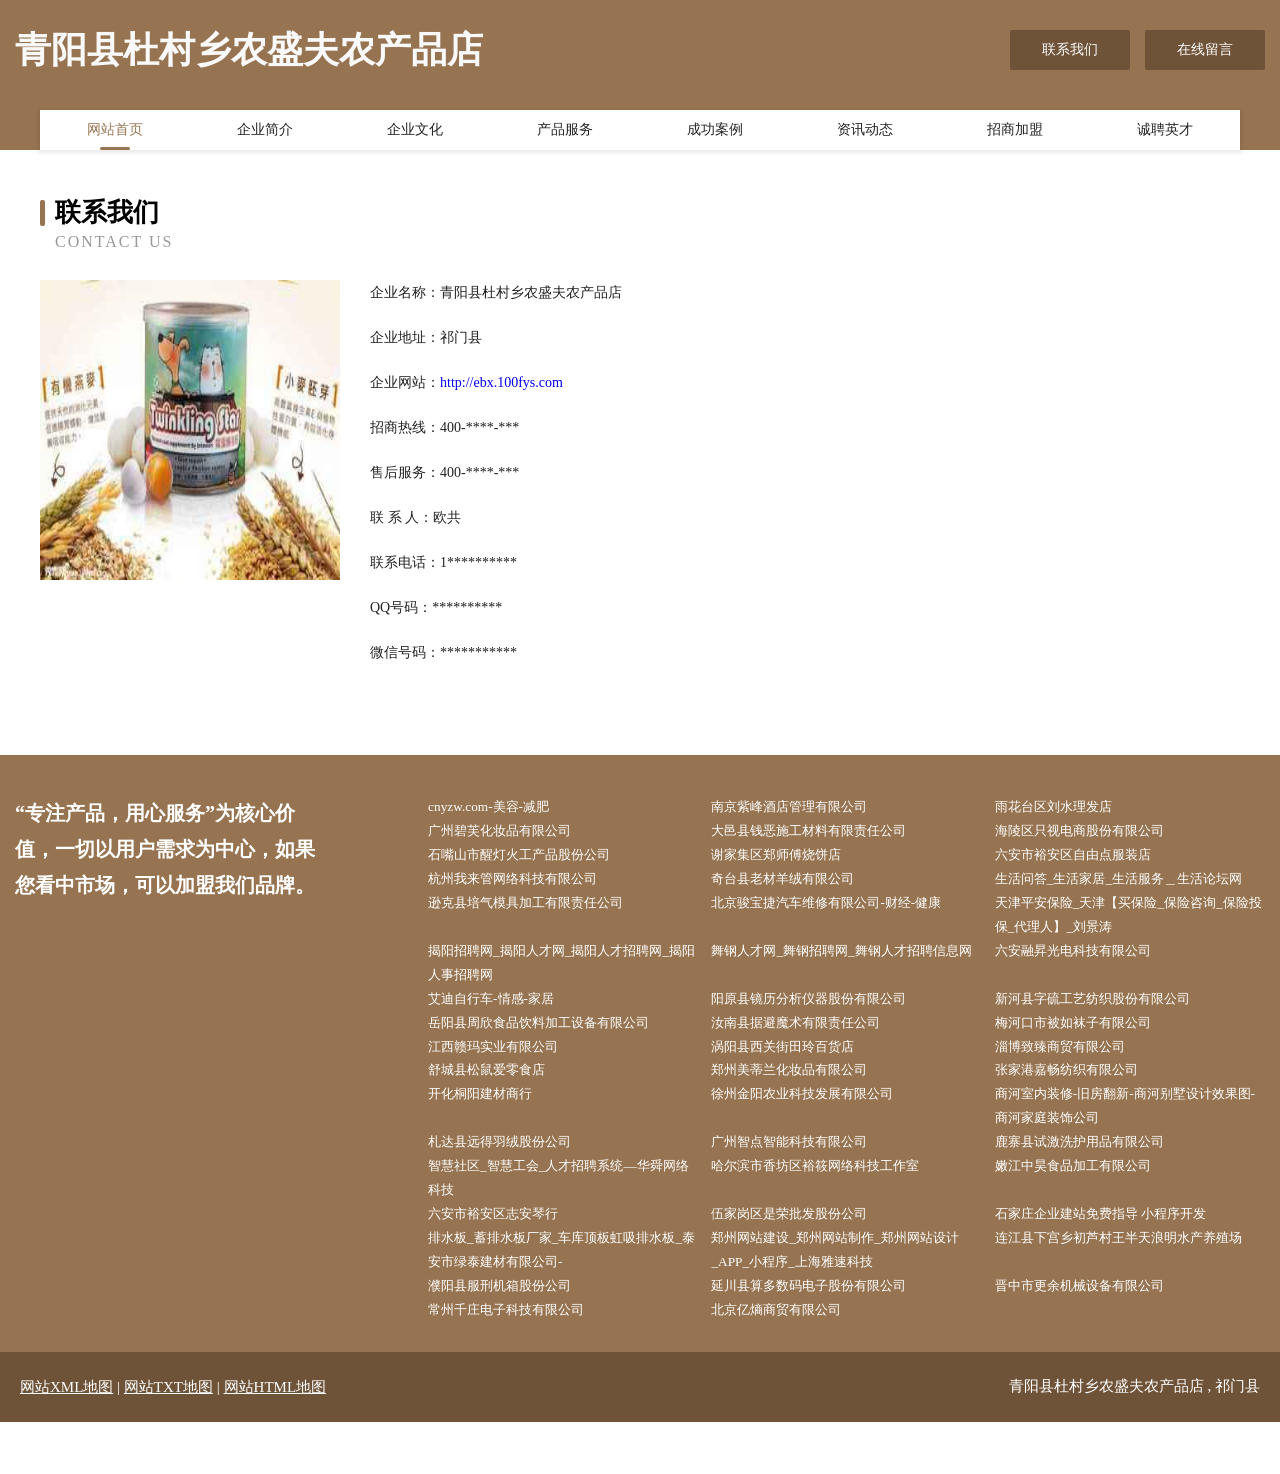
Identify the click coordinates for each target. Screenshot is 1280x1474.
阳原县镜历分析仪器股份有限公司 (823, 1034)
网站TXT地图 (168, 1439)
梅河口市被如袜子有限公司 (1086, 1059)
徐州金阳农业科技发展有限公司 (816, 1134)
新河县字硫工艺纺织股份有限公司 (1107, 1034)
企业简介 (265, 133)
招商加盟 (1015, 133)
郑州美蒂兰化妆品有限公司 (802, 1109)
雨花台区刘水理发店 (1065, 807)
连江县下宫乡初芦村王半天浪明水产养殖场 (1128, 1299)
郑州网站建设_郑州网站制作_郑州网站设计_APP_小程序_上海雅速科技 (844, 1299)
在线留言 (1205, 49)
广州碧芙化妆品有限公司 (512, 832)
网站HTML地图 (275, 1439)
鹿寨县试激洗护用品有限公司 (1093, 1185)
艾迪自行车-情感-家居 (502, 1034)
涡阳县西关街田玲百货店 (795, 1084)
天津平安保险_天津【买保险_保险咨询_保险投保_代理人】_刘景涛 (1131, 946)
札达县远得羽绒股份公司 (512, 1185)
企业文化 (415, 133)
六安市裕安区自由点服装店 (1086, 857)
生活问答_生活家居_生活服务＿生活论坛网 (1128, 896)
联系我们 (1070, 49)
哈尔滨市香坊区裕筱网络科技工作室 (830, 1210)
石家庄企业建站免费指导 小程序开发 (1116, 1260)
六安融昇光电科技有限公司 (1086, 983)
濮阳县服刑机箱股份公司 (512, 1336)
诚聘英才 (1165, 133)
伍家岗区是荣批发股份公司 (802, 1260)
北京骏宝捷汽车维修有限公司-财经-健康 (841, 933)
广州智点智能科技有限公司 (802, 1185)
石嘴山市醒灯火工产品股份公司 (533, 857)
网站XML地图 (66, 1439)
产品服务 (565, 133)
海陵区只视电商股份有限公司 (1093, 832)
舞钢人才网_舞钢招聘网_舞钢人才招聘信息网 (844, 996)
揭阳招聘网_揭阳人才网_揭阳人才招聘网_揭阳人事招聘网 (564, 996)
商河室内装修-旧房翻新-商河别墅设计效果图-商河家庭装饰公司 (1132, 1147)
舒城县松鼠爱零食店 (498, 1109)
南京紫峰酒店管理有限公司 (802, 807)
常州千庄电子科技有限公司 (519, 1361)
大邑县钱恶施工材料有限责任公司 (823, 832)
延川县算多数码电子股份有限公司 (823, 1336)
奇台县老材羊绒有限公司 (795, 883)
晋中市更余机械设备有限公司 (1093, 1336)
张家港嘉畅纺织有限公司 (1079, 1109)
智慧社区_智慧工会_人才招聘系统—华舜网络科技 (561, 1223)
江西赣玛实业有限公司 (505, 1084)
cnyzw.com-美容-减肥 (499, 807)
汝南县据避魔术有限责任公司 (809, 1059)
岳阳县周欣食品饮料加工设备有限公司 (554, 1059)
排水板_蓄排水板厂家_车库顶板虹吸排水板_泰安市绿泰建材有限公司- (561, 1299)
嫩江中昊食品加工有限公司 (1086, 1210)
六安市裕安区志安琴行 (505, 1260)
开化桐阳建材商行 (491, 1134)
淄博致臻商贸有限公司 (1072, 1084)
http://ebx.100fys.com (501, 382)
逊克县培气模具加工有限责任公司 (540, 933)
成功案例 (715, 133)
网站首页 (115, 133)
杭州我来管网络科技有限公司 (526, 883)
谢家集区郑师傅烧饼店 (788, 857)
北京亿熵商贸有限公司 (788, 1361)
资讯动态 (865, 133)
